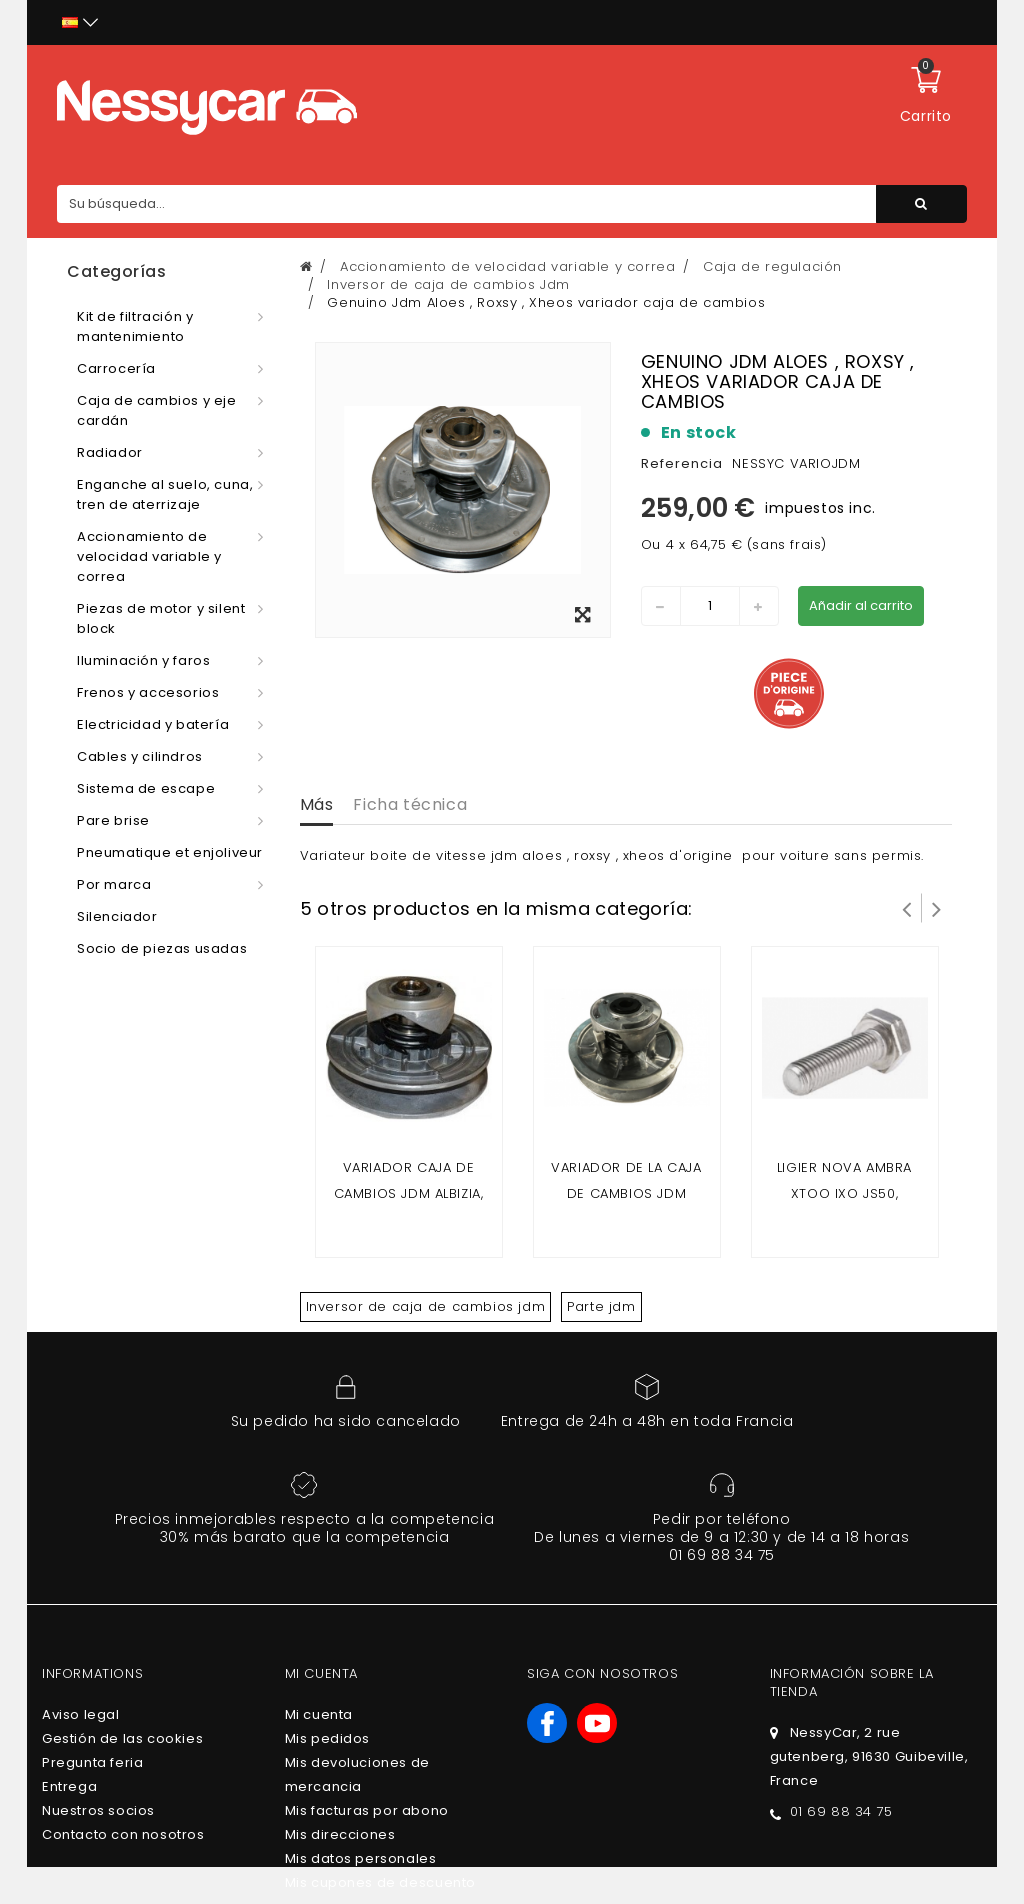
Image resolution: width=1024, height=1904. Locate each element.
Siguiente (937, 908)
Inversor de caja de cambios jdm (426, 1306)
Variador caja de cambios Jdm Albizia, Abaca (409, 1193)
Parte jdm (601, 1306)
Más (317, 804)
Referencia (682, 463)
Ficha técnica (410, 804)
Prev (907, 908)
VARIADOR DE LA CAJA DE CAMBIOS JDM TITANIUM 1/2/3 (626, 1193)
